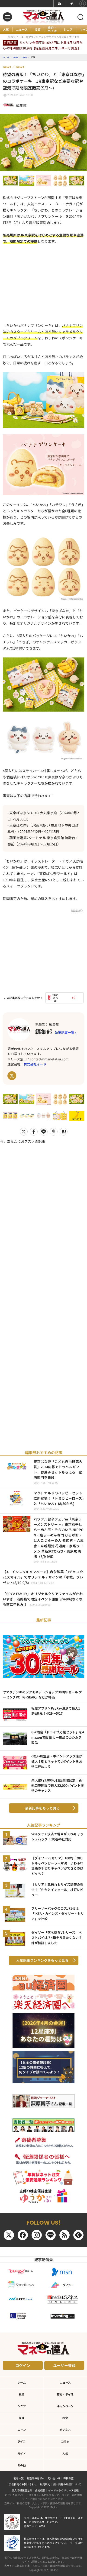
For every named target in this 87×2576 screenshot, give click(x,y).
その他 (21, 2465)
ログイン (22, 2365)
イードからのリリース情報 (63, 2490)
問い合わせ (54, 2478)
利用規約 (45, 2484)
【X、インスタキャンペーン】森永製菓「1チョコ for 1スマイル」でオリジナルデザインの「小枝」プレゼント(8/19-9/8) (43, 1577)
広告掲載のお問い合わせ (23, 2484)
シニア (68, 29)
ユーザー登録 (64, 2365)
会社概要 (40, 2490)
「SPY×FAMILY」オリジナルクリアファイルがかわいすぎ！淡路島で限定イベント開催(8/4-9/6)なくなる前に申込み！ (43, 1599)
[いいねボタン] (54, 998)
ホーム (21, 2382)
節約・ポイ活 (52, 29)
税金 (65, 2418)
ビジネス (65, 2430)
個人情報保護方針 (22, 2490)
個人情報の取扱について (67, 2484)
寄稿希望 (68, 2478)
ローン (22, 2430)
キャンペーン (65, 2406)
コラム (65, 2441)
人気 (6, 29)
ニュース (22, 29)
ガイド (21, 2453)
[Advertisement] (43, 1293)
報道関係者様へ (36, 2478)
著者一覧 (18, 2478)
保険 (21, 2418)
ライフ (21, 2441)
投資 (38, 29)
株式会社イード (35, 1064)
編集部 (43, 1031)
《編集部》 (76, 911)
